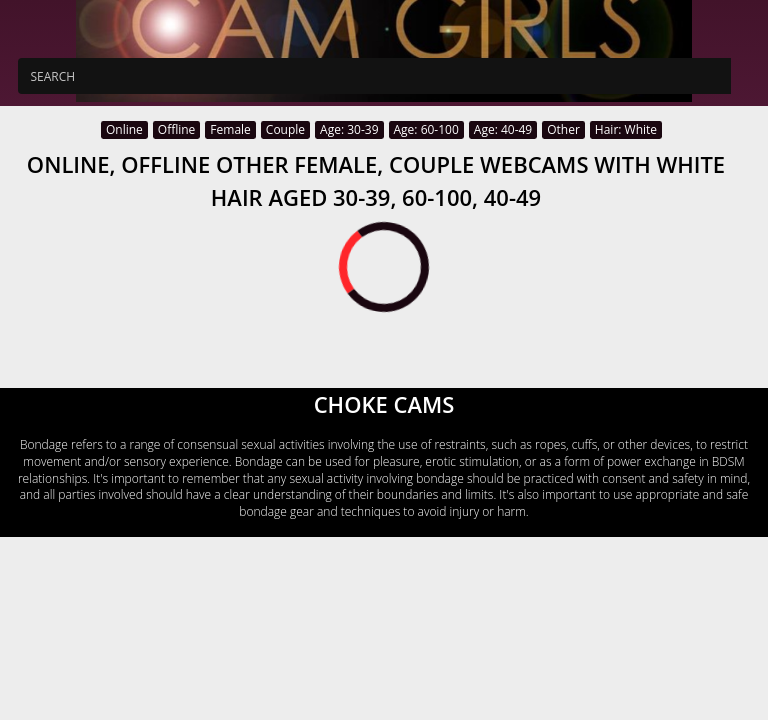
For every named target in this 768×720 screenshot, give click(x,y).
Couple (285, 129)
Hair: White (626, 129)
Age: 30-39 (349, 129)
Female (230, 129)
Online (124, 129)
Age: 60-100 (426, 129)
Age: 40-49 (503, 129)
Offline (177, 129)
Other (563, 129)
